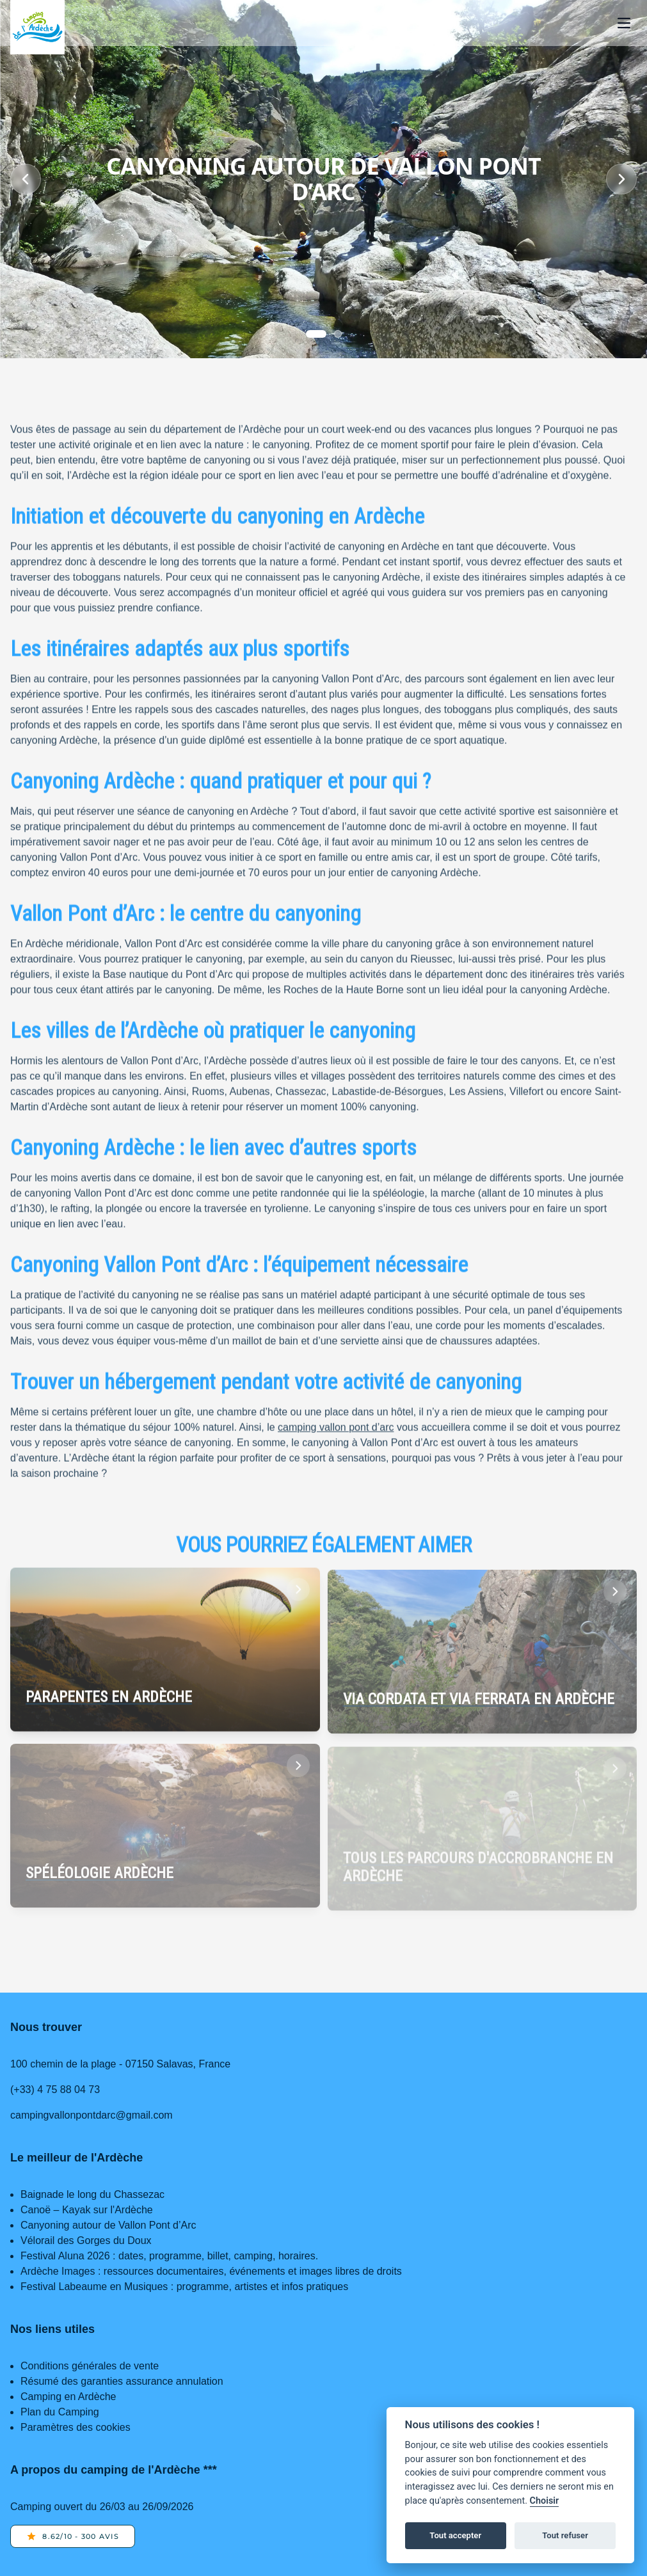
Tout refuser (565, 2535)
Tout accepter (455, 2535)
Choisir (544, 2500)
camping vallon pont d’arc (336, 1432)
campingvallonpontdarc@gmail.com (91, 2115)
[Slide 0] (316, 334)
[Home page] (37, 27)
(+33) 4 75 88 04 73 (55, 2089)
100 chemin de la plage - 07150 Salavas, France (120, 2063)
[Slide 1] (338, 334)
